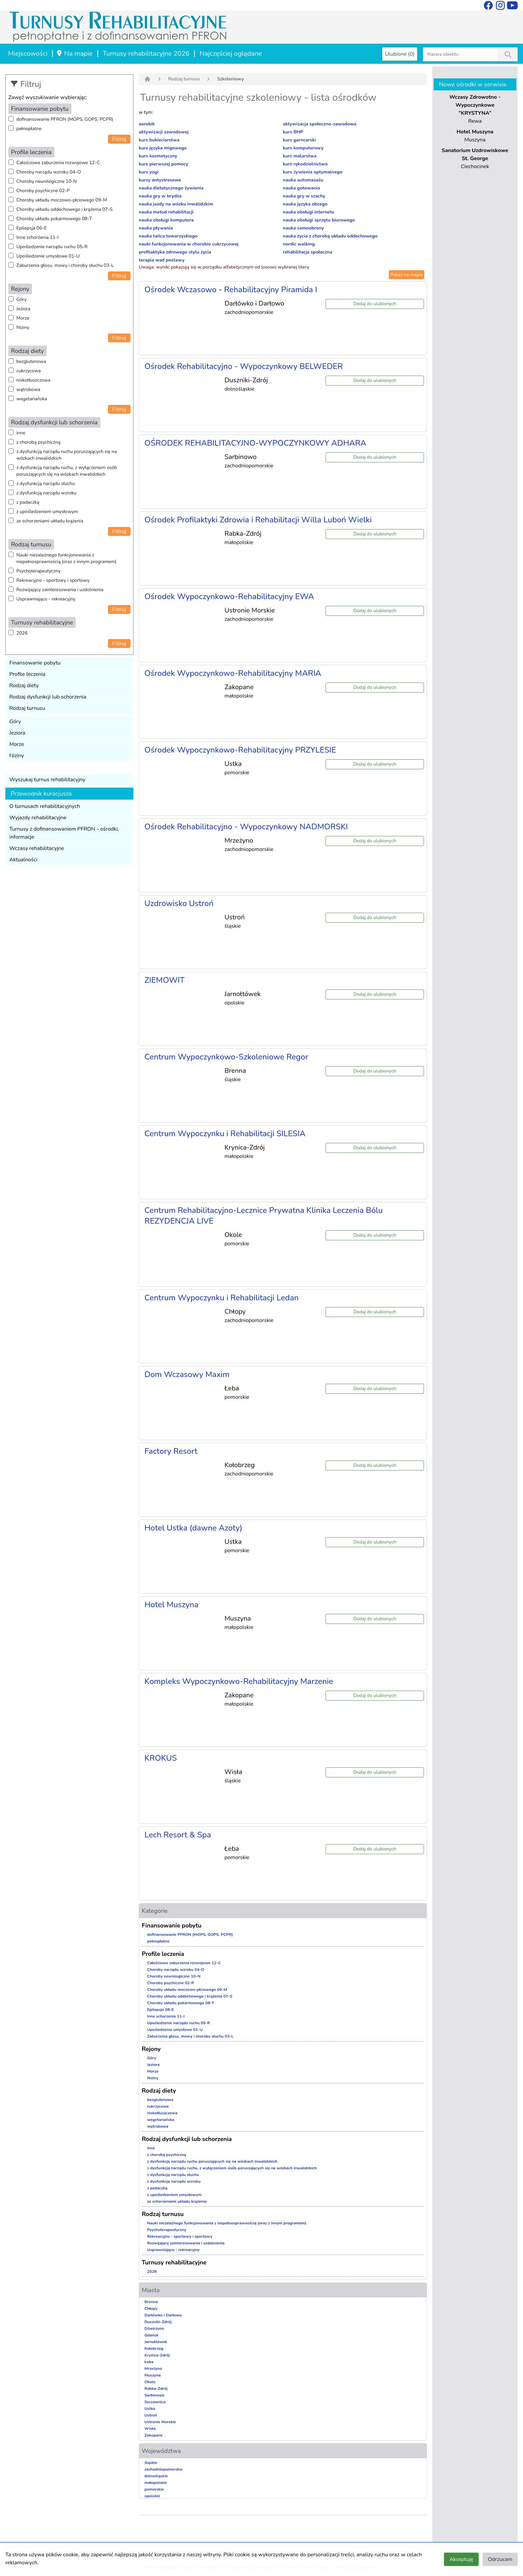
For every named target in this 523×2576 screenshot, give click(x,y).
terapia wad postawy (161, 260)
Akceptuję (461, 2559)
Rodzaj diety (24, 685)
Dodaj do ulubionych (374, 304)
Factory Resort (170, 1451)
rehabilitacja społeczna (307, 252)
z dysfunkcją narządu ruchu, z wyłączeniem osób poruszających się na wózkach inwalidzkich (66, 470)
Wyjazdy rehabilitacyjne (37, 817)
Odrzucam (500, 2559)
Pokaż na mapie (406, 275)
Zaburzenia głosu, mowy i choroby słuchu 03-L (65, 265)
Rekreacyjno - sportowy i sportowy (52, 580)
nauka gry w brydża (160, 196)
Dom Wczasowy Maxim (186, 1374)
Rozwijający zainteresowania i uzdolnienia (59, 589)
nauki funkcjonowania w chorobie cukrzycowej (188, 244)
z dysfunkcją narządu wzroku (46, 493)
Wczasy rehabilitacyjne (36, 848)
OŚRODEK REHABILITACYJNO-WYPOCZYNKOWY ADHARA (255, 443)
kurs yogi (148, 172)
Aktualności (23, 859)
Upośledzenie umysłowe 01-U (48, 256)
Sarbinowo (154, 2395)
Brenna (151, 2301)
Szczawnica (154, 2402)
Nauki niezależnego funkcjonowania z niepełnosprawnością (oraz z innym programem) (66, 558)
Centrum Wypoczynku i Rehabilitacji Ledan (221, 1297)
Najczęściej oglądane (230, 53)
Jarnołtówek (155, 2341)
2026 (22, 633)
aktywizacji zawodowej (163, 132)
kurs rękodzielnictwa (305, 164)
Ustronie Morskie (160, 2422)
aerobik (147, 124)
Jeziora (23, 309)
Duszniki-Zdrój (157, 2321)
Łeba (148, 2362)
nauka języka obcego (305, 204)
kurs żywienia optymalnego (312, 172)
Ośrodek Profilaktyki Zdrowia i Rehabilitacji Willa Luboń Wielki (258, 519)
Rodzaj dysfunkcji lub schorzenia (47, 697)
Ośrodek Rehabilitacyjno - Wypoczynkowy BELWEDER (243, 366)
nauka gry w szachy (304, 196)
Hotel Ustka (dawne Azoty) (193, 1528)
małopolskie (155, 2482)
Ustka (149, 2408)
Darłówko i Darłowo (163, 2315)
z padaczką (27, 502)
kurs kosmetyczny (158, 156)
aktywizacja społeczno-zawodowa (320, 124)
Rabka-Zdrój (155, 2388)
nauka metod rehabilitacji (166, 212)
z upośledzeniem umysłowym (47, 511)
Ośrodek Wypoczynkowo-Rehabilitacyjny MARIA (232, 673)
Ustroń (150, 2415)
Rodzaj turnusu (27, 708)
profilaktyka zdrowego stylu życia (175, 252)
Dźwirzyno (154, 2328)
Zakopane (153, 2435)
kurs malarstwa (300, 156)
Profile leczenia (27, 674)
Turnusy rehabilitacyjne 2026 (146, 53)
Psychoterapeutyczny (38, 571)
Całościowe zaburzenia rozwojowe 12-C (58, 162)
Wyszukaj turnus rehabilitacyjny (47, 779)
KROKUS (160, 1758)
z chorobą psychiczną (38, 442)
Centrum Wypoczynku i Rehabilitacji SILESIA (225, 1133)
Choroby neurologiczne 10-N (46, 181)
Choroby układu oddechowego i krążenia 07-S (64, 209)
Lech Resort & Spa (177, 1834)
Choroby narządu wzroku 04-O (48, 172)
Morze (22, 318)
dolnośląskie (156, 2476)
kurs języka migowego (163, 148)
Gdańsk (151, 2335)
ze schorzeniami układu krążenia (49, 521)
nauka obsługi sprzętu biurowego (319, 220)
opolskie (152, 2496)
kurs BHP (293, 132)
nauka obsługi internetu (308, 212)
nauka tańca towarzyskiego (168, 236)
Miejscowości (27, 53)
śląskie (150, 2462)
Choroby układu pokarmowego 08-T (54, 219)
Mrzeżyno (153, 2368)
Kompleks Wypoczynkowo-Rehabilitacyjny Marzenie (238, 1681)
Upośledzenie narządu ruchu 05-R (51, 247)
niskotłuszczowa (33, 380)
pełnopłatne (29, 128)
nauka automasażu (303, 180)
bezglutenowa (31, 361)
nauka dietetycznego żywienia (171, 188)
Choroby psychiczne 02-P (43, 190)
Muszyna (152, 2375)
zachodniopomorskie (163, 2469)
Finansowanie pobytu (35, 663)
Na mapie (74, 53)
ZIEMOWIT (164, 980)
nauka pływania (156, 228)
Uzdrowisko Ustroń (178, 903)
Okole (149, 2382)
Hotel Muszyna (171, 1604)
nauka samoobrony (303, 228)
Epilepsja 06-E (31, 228)
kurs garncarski (299, 140)
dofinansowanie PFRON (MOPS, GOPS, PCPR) (64, 119)
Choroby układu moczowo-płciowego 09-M (61, 200)
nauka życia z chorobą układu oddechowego (330, 236)
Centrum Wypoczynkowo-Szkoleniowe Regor (226, 1056)
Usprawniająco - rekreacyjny (45, 599)
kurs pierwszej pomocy (163, 164)
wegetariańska (31, 399)
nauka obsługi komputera (166, 220)
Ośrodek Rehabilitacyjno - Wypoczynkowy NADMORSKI (246, 826)
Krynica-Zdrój (157, 2355)
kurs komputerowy (303, 148)
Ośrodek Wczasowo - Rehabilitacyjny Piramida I (230, 289)
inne (20, 433)
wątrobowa (28, 389)
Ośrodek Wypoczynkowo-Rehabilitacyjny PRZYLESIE (240, 750)
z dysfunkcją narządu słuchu (45, 483)
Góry (21, 299)
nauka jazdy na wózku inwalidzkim (176, 204)
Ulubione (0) (400, 54)
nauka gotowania (301, 188)
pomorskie (154, 2489)
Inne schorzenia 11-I (37, 237)
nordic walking (299, 244)
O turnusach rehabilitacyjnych (44, 806)
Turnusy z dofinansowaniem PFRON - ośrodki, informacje (64, 833)
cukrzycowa (28, 371)
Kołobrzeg (153, 2348)
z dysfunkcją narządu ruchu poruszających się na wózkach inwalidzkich (66, 454)
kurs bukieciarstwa (159, 140)
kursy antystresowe (160, 180)
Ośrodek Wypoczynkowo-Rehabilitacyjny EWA (229, 596)
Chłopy (150, 2308)
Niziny (22, 327)
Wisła (149, 2428)
